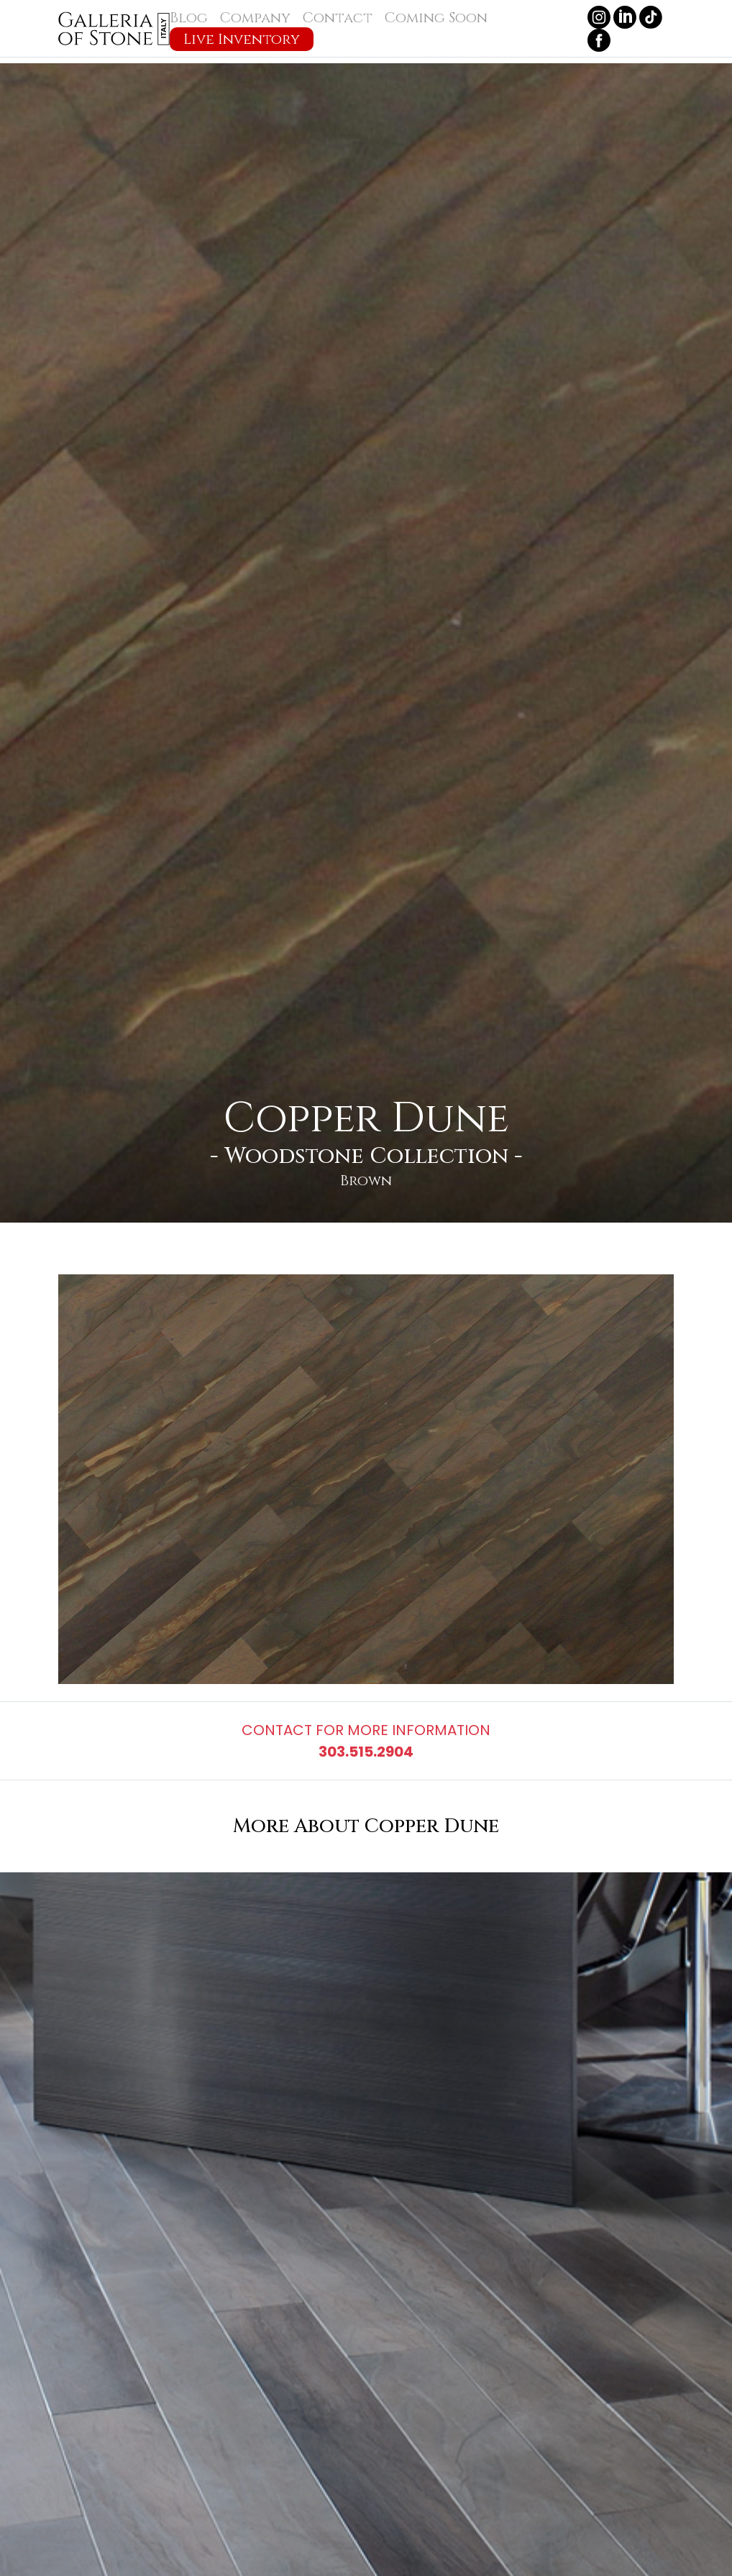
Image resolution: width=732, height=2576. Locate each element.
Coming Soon (436, 17)
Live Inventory (241, 39)
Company (254, 17)
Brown (366, 1180)
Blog (189, 17)
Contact (337, 17)
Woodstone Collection (366, 1156)
